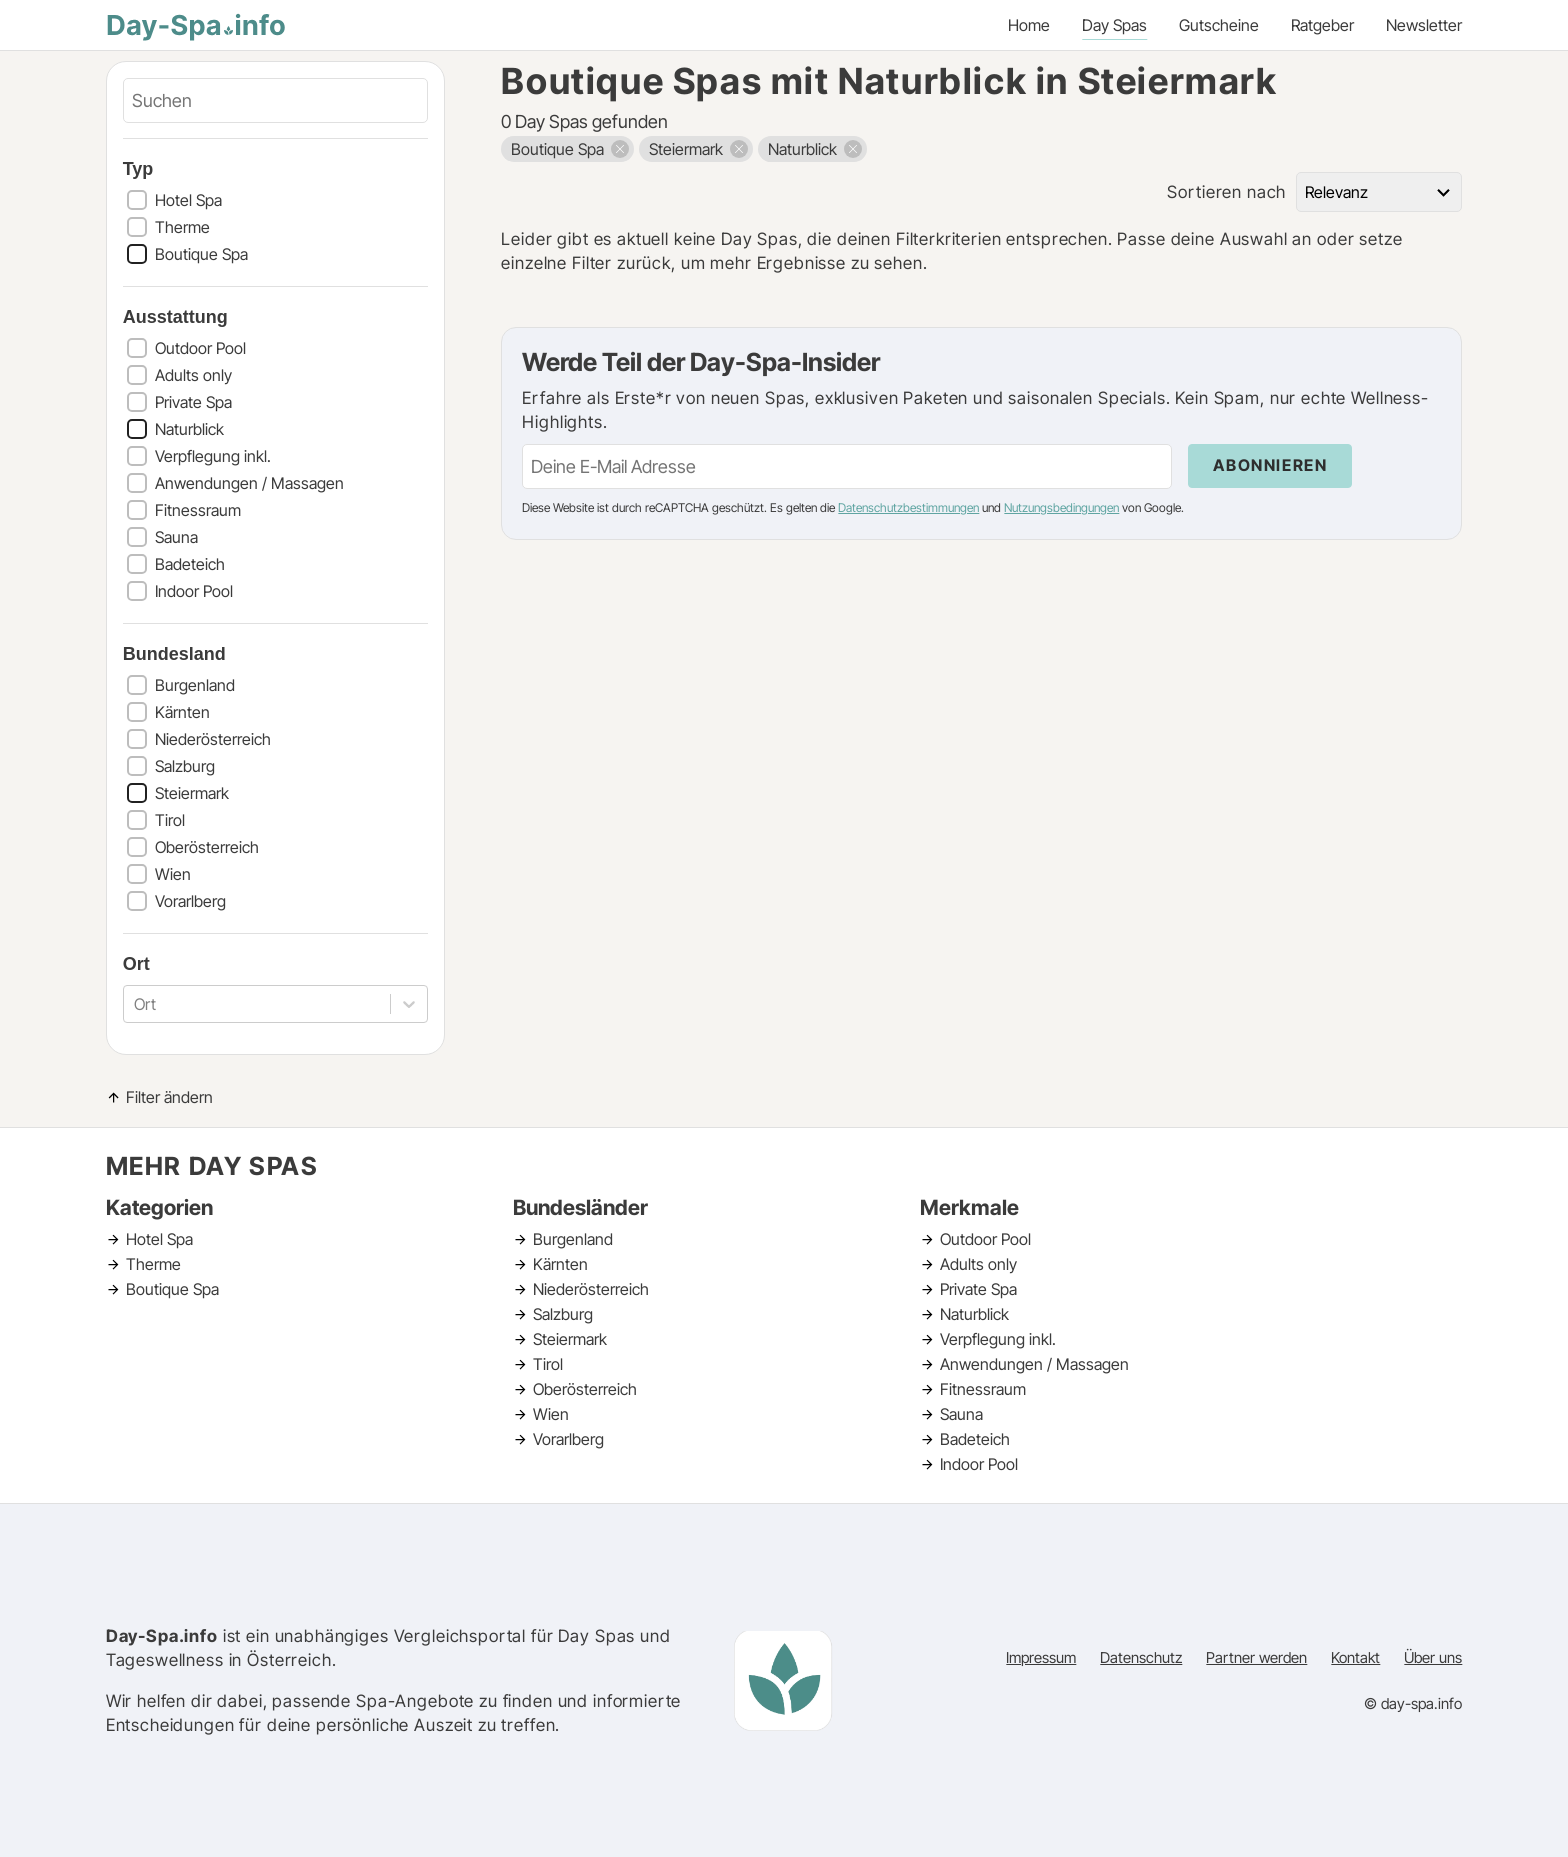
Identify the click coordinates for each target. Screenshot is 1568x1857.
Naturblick (189, 429)
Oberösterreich (207, 847)
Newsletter (1424, 25)
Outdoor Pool (200, 348)
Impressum (1041, 1657)
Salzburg (185, 766)
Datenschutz (1141, 1657)
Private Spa (193, 402)
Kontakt (1355, 1657)
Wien (173, 874)
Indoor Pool (194, 591)
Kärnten (182, 712)
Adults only (193, 375)
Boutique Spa (201, 254)
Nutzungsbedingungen (1061, 507)
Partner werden (1256, 1657)
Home (1029, 25)
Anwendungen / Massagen (249, 483)
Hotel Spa (188, 200)
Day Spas (1114, 25)
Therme (182, 227)
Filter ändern (169, 1097)
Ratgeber (1322, 25)
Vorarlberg (190, 901)
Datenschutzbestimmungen (908, 507)
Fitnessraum (198, 510)
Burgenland (195, 685)
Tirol (170, 820)
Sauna (176, 537)
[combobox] (136, 1004)
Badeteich (190, 564)
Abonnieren (1270, 465)
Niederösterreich (213, 739)
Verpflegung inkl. (213, 456)
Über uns (1433, 1657)
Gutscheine (1219, 25)
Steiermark (192, 793)
